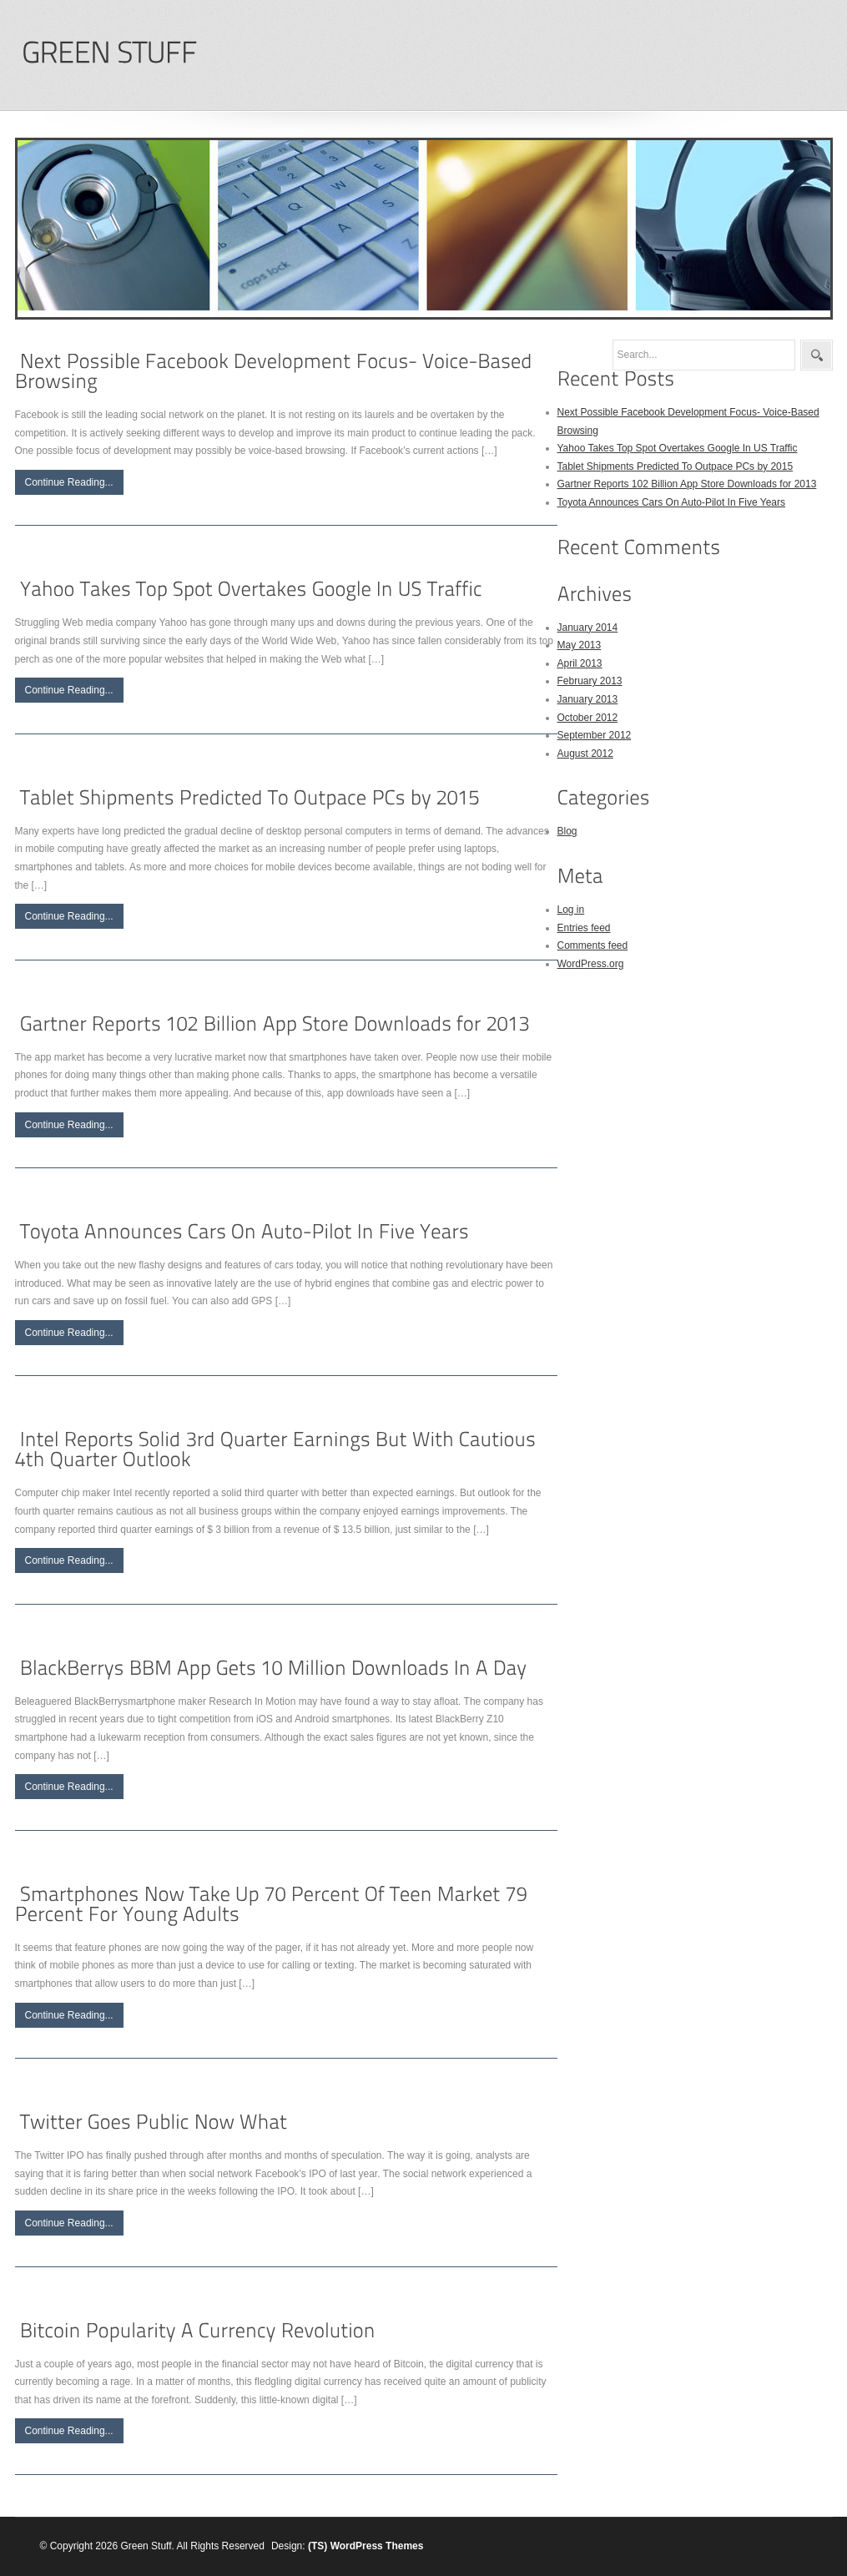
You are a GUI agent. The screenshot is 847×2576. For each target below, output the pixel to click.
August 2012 (585, 753)
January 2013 (587, 699)
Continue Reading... (69, 482)
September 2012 (594, 735)
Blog (567, 831)
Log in (571, 909)
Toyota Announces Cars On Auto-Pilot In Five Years (671, 502)
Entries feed (584, 928)
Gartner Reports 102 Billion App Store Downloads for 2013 (687, 484)
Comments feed (592, 945)
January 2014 (587, 627)
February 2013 (590, 681)
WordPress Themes (377, 2546)
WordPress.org (590, 964)
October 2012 (587, 717)
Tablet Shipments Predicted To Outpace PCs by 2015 (675, 466)
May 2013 (579, 645)
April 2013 (579, 663)
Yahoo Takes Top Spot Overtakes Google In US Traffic (677, 448)
